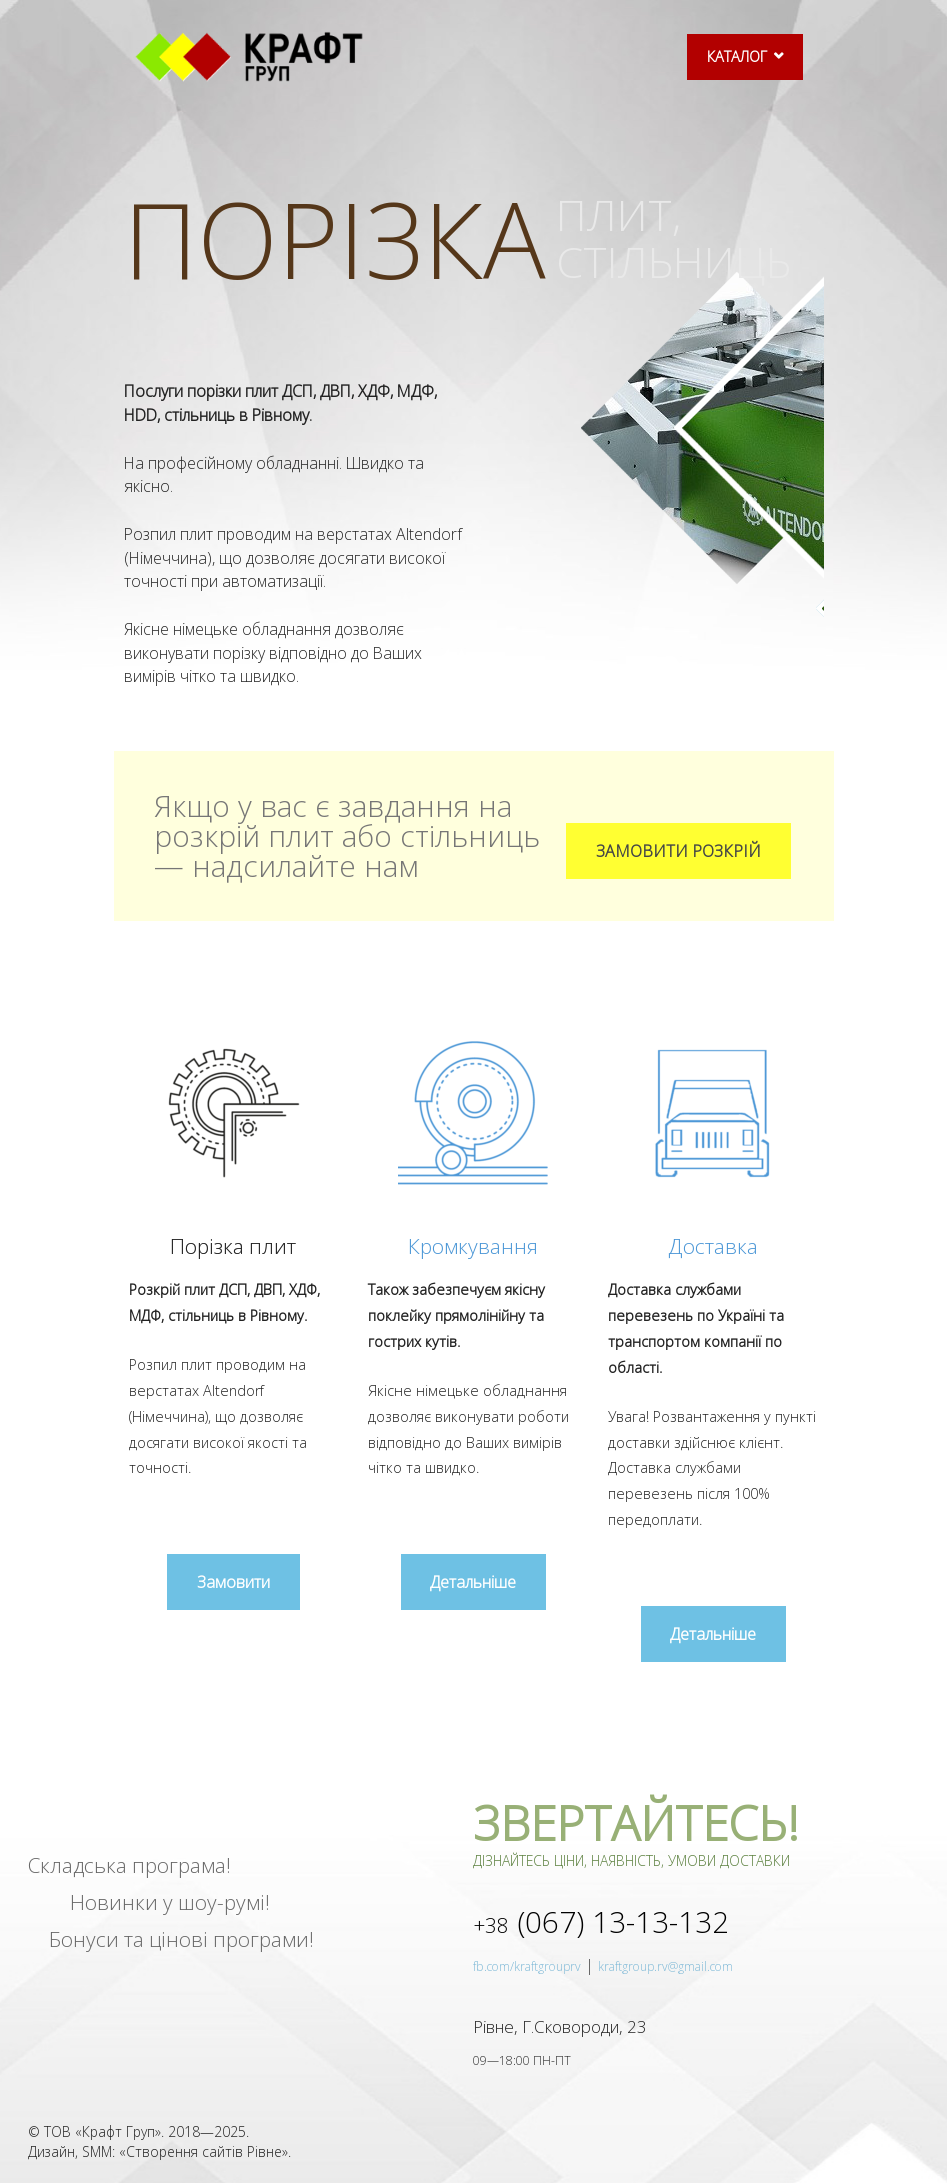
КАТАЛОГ (737, 56)
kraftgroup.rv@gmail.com (665, 1967)
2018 (184, 2131)
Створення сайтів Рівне (204, 2152)
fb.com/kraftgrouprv (527, 1967)
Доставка (713, 1246)
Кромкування (473, 1246)
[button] (678, 851)
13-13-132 (601, 1923)
